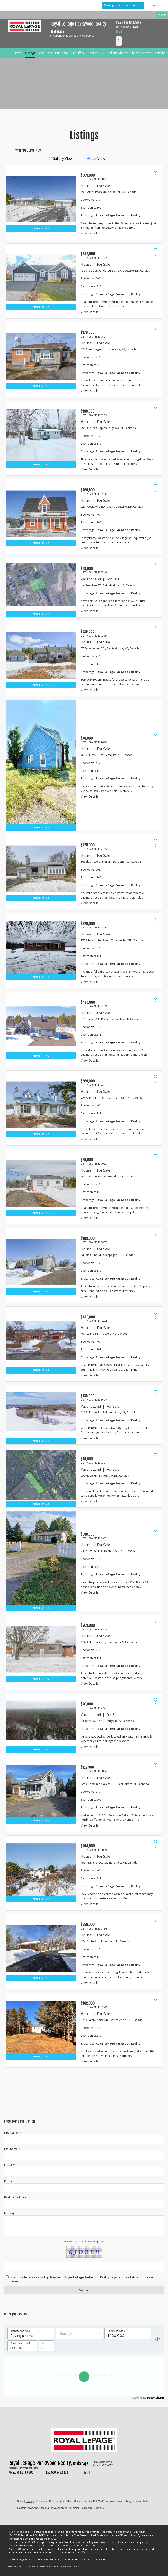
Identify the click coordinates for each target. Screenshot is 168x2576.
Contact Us (95, 53)
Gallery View (62, 158)
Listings (30, 53)
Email (119, 31)
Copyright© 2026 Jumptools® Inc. (23, 2566)
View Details (89, 233)
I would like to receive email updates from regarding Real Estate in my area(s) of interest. (84, 2279)
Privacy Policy (58, 2508)
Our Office (78, 53)
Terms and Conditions (92, 2508)
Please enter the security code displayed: (84, 2241)
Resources (45, 53)
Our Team (61, 53)
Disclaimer (73, 2508)
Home (18, 53)
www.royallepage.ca (38, 2508)
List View (98, 158)
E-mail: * (9, 2165)
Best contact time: (15, 2197)
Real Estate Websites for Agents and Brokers (61, 2566)
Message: (10, 2213)
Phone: (9, 2181)
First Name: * (12, 2133)
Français (161, 14)
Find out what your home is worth (106, 2501)
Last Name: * (12, 2149)
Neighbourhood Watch (137, 2501)
